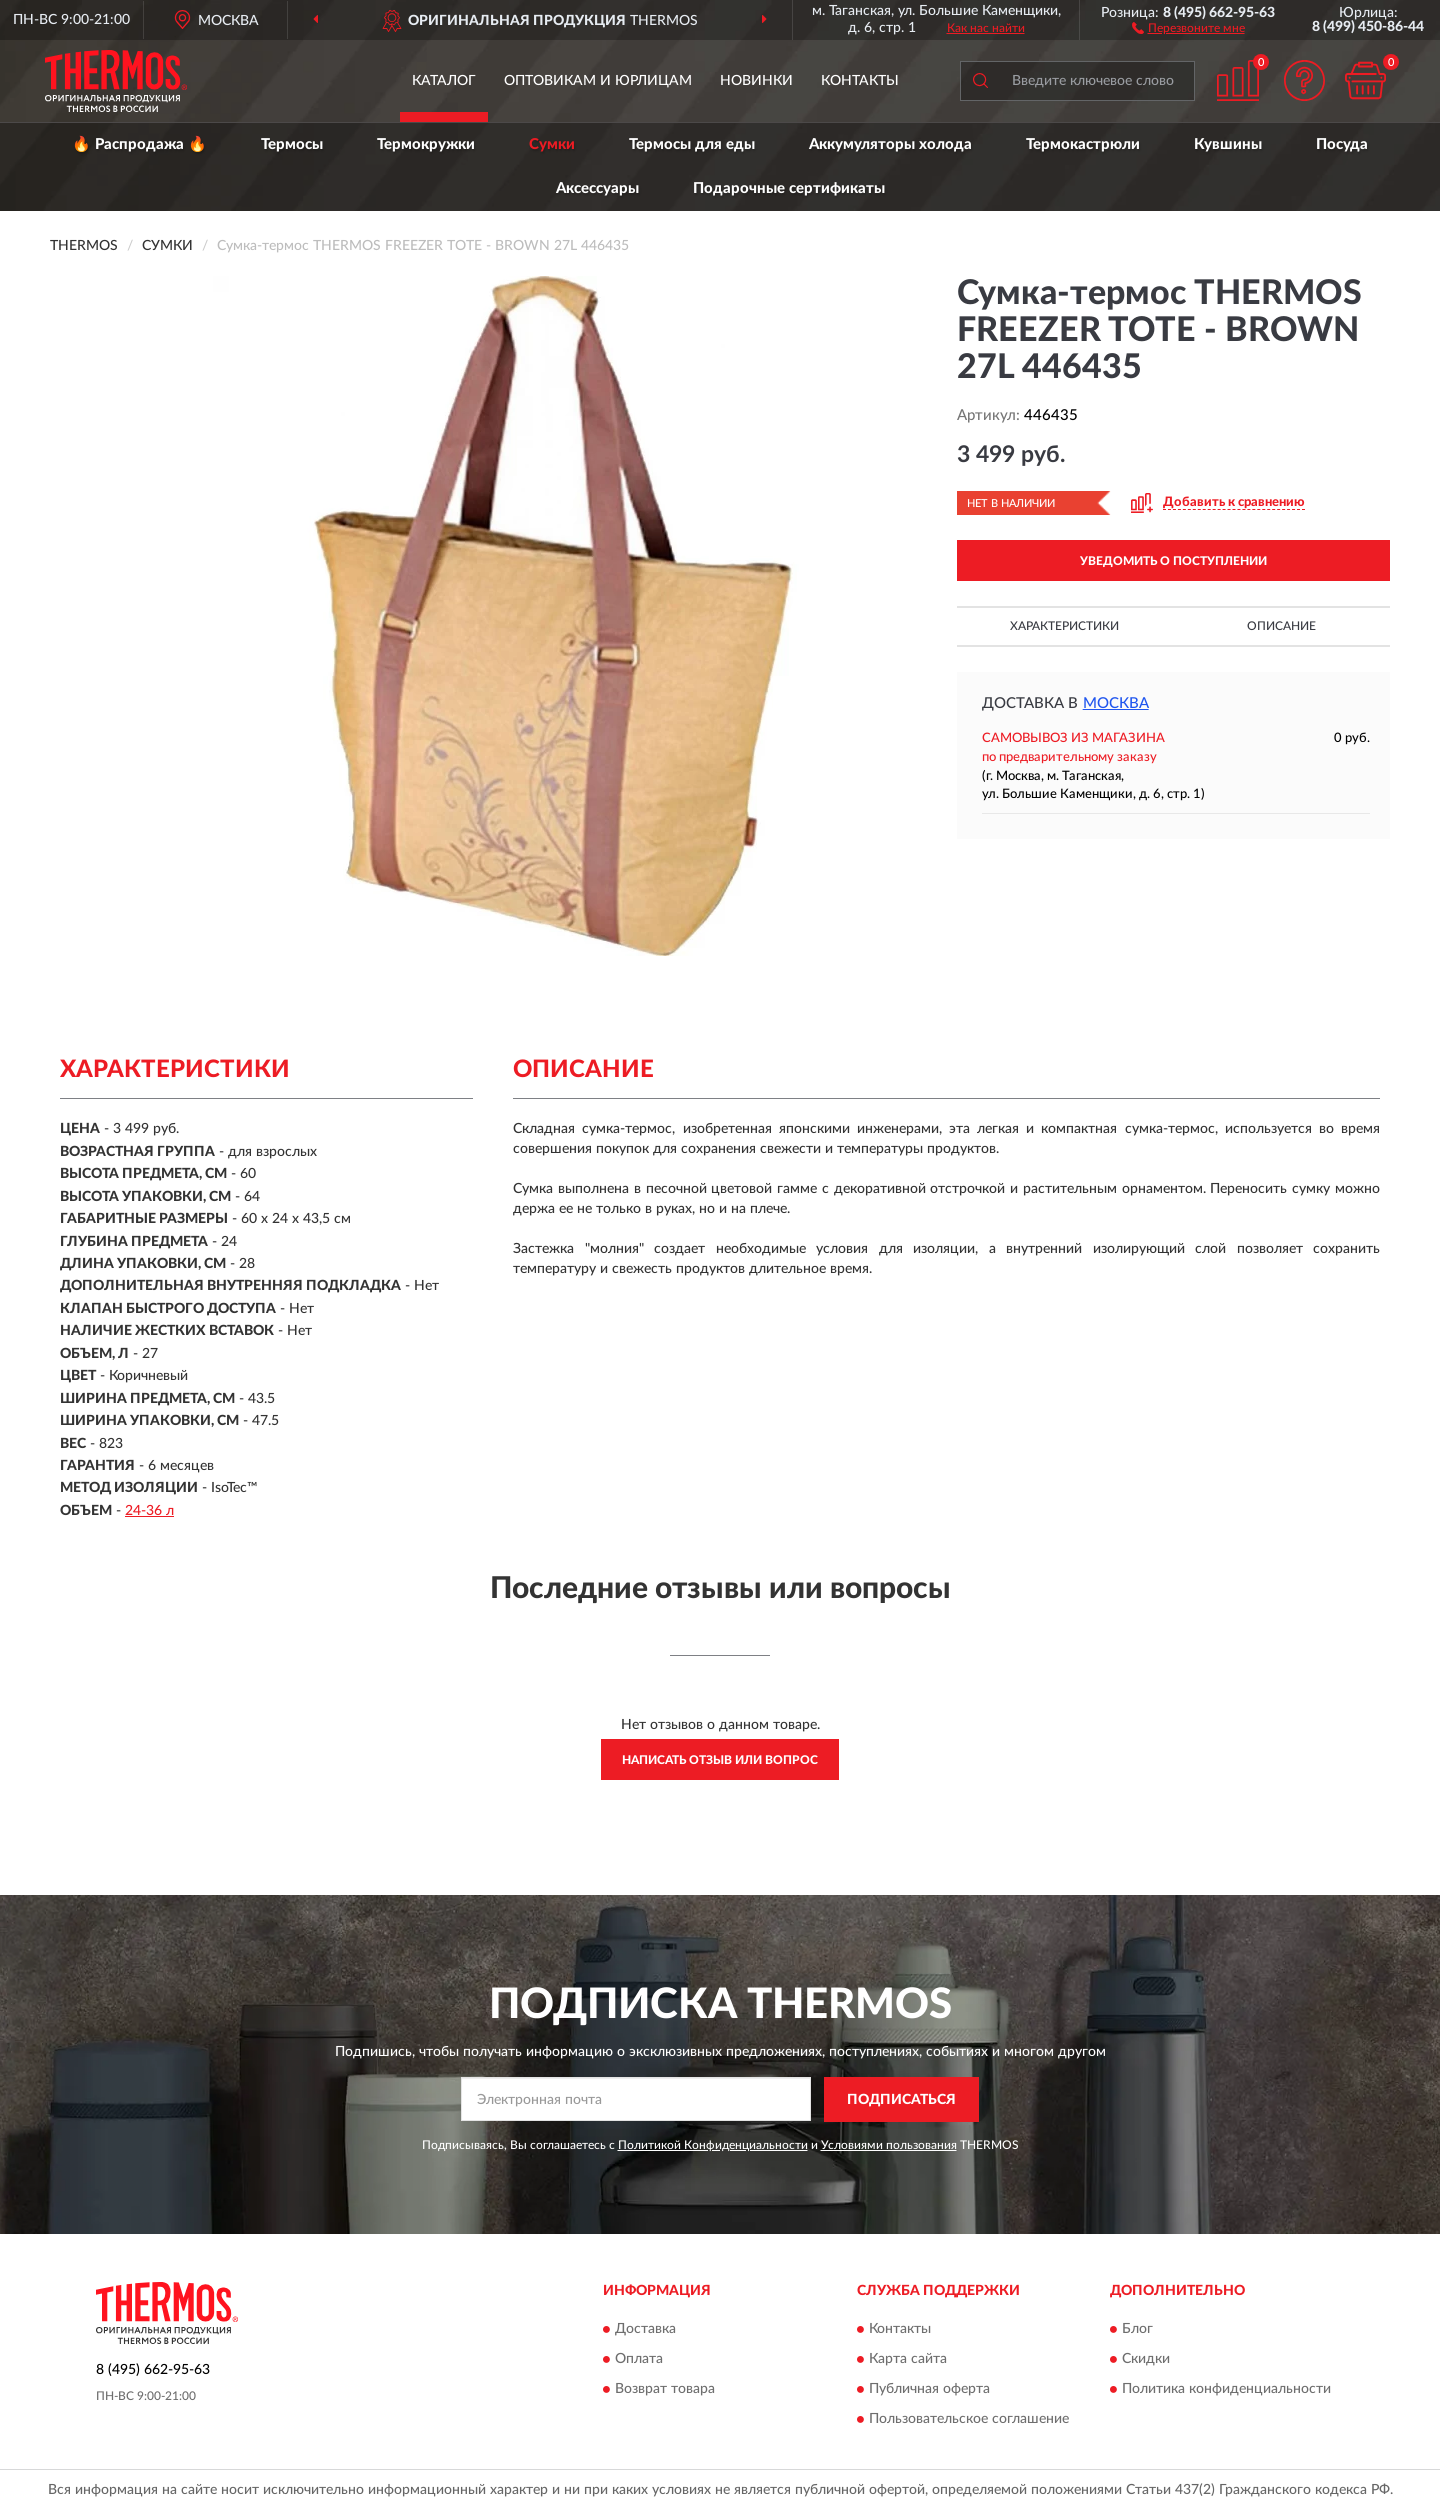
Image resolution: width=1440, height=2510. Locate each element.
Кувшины (1228, 144)
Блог (1137, 2330)
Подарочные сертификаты (789, 188)
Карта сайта (908, 2360)
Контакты (860, 81)
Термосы (292, 144)
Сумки (552, 144)
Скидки (1146, 2360)
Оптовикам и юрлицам (598, 81)
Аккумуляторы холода (890, 144)
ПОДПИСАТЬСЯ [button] (901, 2100)
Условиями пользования (889, 2145)
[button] (1188, 27)
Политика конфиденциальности (1226, 2390)
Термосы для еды (692, 144)
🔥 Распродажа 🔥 (139, 144)
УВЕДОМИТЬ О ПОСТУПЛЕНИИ (1173, 561)
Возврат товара (665, 2390)
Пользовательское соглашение (969, 2420)
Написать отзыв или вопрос (720, 1760)
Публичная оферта (929, 2390)
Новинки (756, 81)
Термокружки (426, 144)
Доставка (645, 2330)
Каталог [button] (444, 81)
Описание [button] (1281, 626)
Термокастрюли (1083, 144)
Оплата (639, 2360)
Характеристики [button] (1064, 626)
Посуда (1342, 144)
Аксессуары (597, 188)
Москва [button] (1116, 703)
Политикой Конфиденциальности (713, 2145)
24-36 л (149, 1511)
